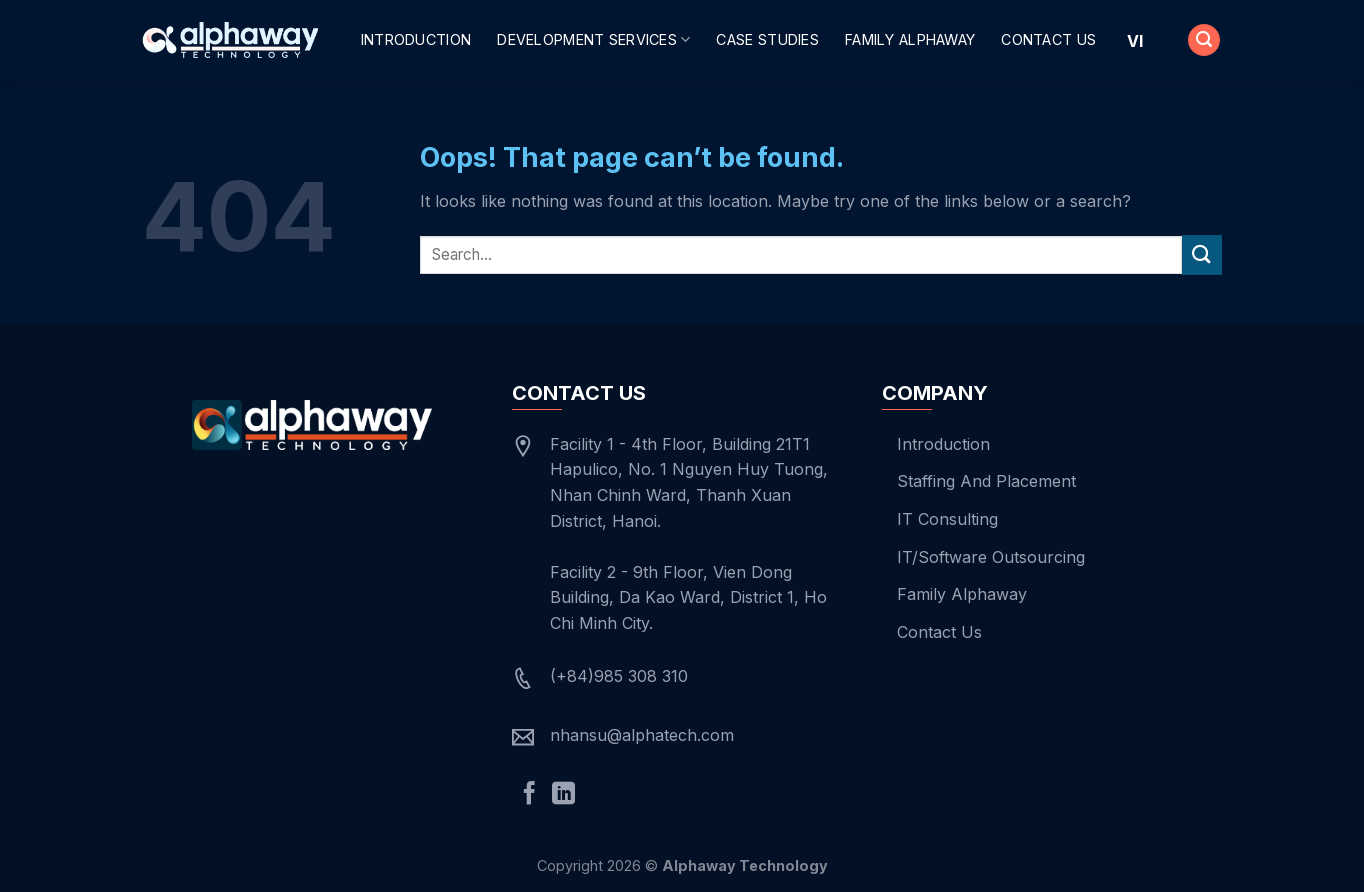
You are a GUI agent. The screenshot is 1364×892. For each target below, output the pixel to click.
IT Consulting (947, 519)
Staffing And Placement (986, 481)
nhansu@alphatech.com (642, 735)
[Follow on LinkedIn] (563, 795)
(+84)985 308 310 (619, 676)
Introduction (416, 39)
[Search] (1204, 40)
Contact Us (1048, 39)
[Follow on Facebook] (529, 795)
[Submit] (1202, 254)
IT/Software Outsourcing (991, 557)
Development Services (593, 39)
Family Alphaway (910, 39)
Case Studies (767, 39)
